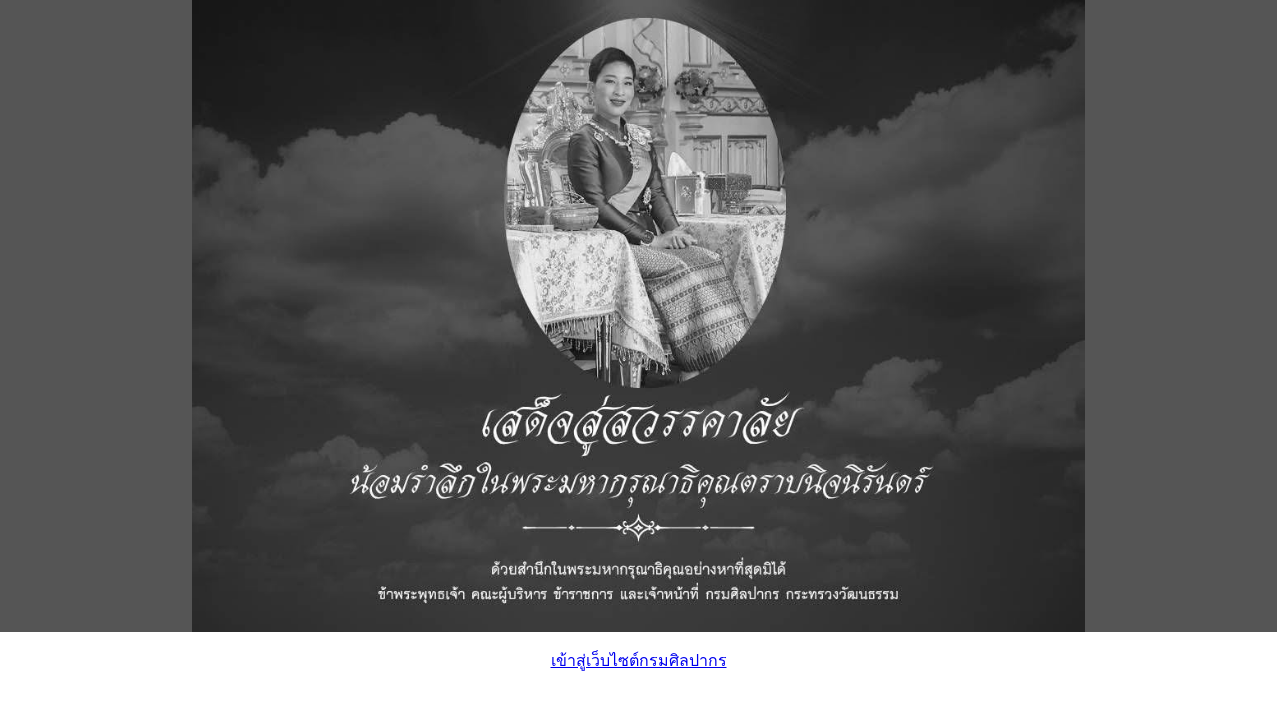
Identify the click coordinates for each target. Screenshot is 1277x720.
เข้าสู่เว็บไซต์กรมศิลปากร (639, 660)
